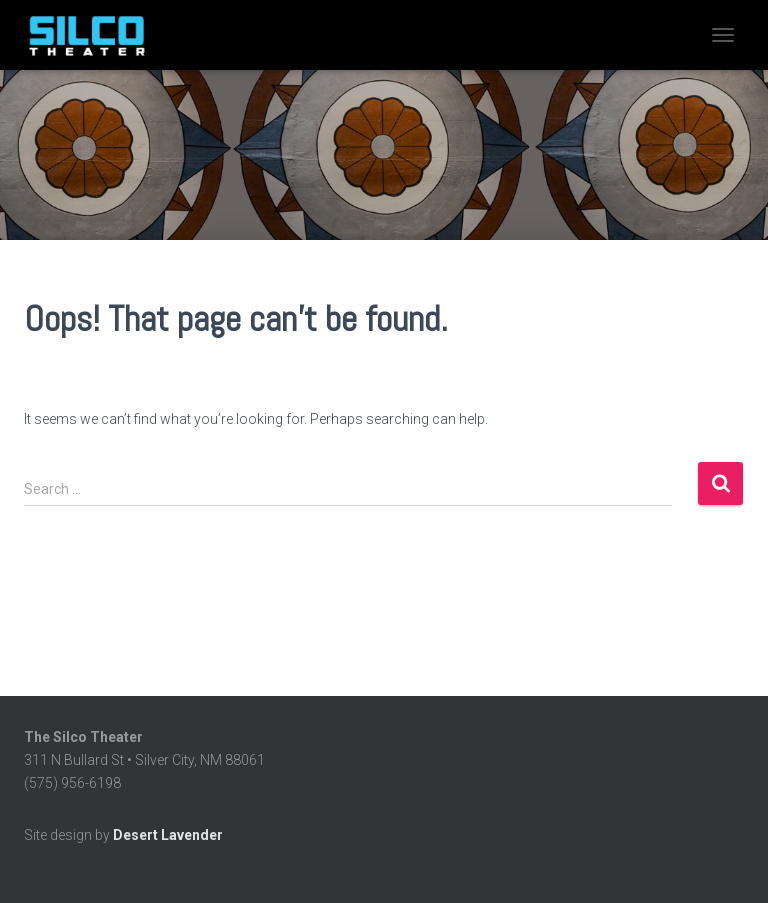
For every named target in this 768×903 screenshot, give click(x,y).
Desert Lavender (168, 835)
